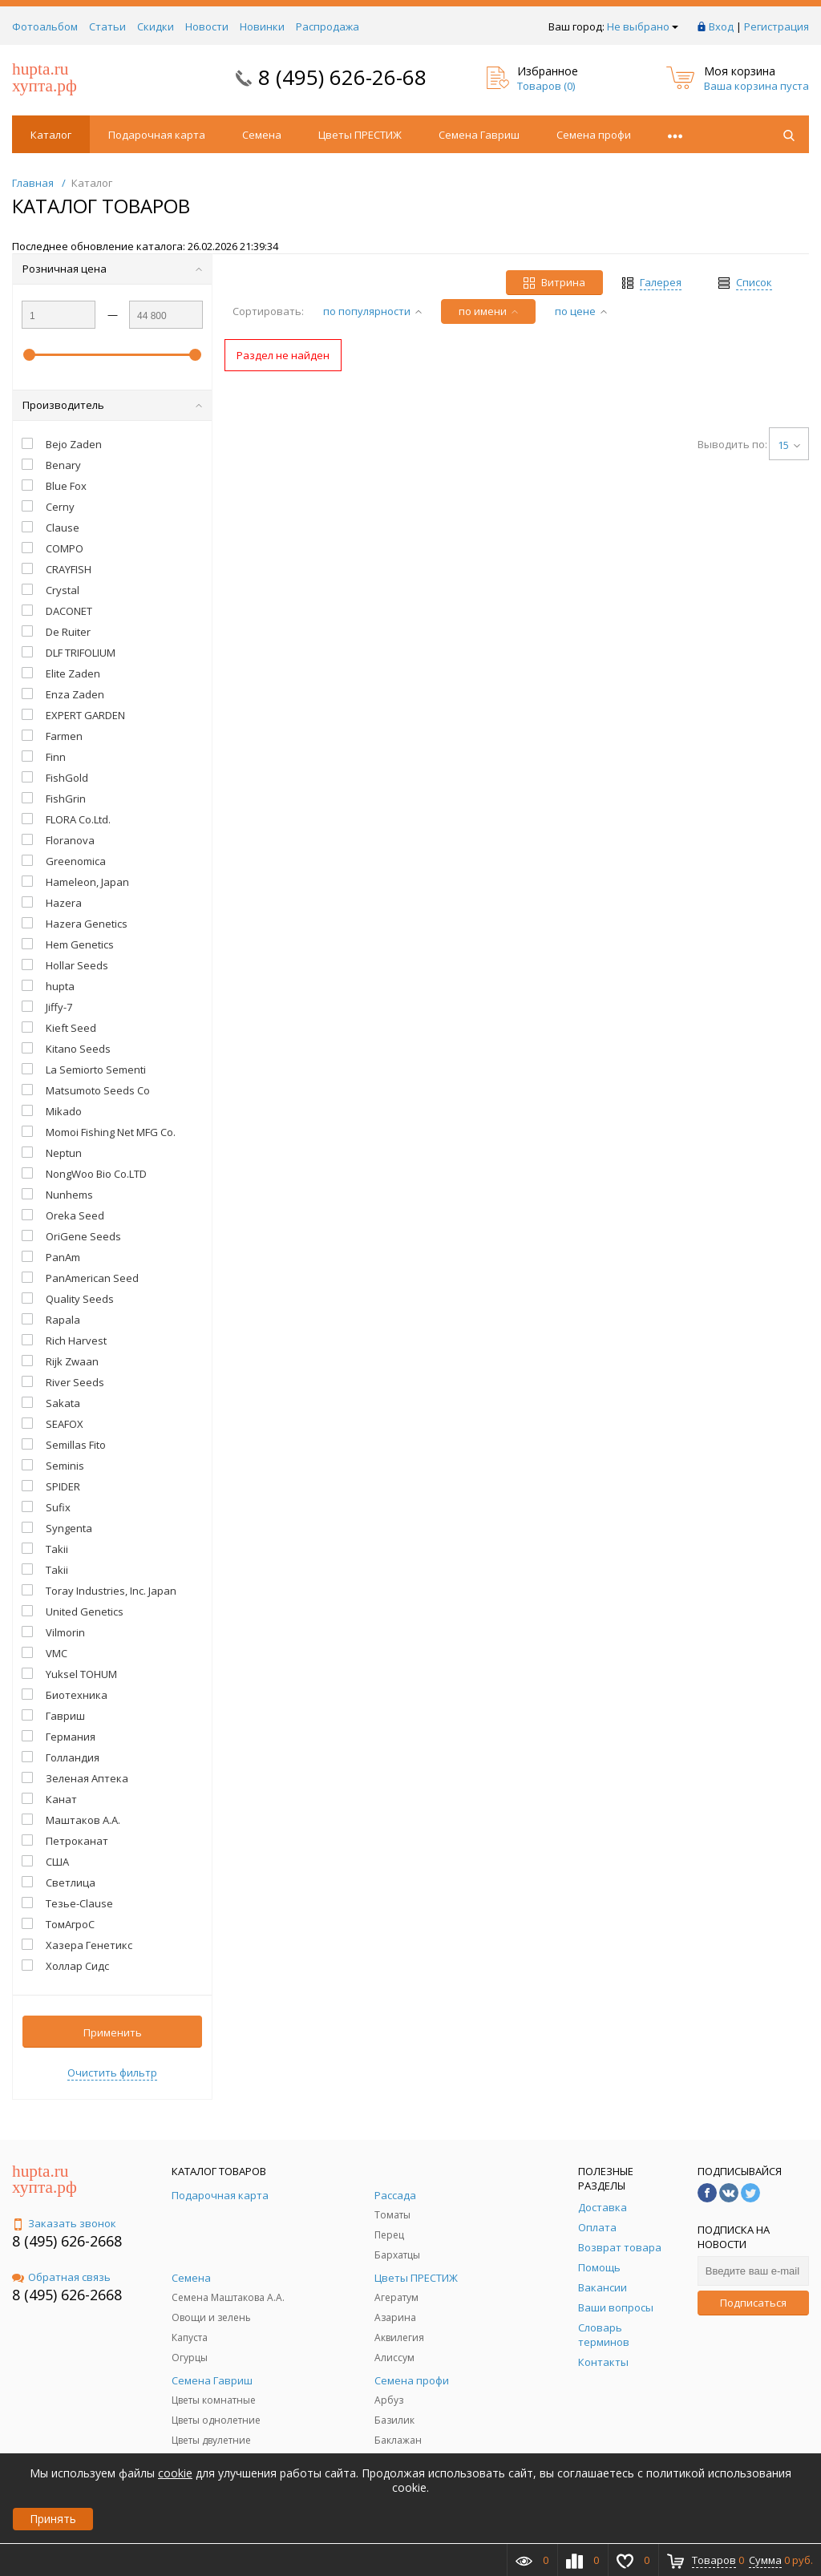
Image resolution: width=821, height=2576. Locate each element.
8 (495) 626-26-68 (342, 77)
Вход (721, 26)
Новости (207, 26)
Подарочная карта (156, 134)
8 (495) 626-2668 (67, 2240)
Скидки (155, 26)
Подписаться (753, 2302)
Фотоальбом (45, 26)
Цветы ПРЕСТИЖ (360, 134)
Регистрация (776, 26)
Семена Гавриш (479, 134)
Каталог (50, 134)
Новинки (262, 26)
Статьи (107, 26)
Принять (53, 2518)
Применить (112, 2032)
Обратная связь (61, 2277)
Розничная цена (112, 268)
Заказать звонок (64, 2223)
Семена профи (593, 134)
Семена (261, 134)
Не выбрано (642, 26)
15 (789, 445)
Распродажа (327, 26)
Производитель (112, 405)
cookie (175, 2473)
